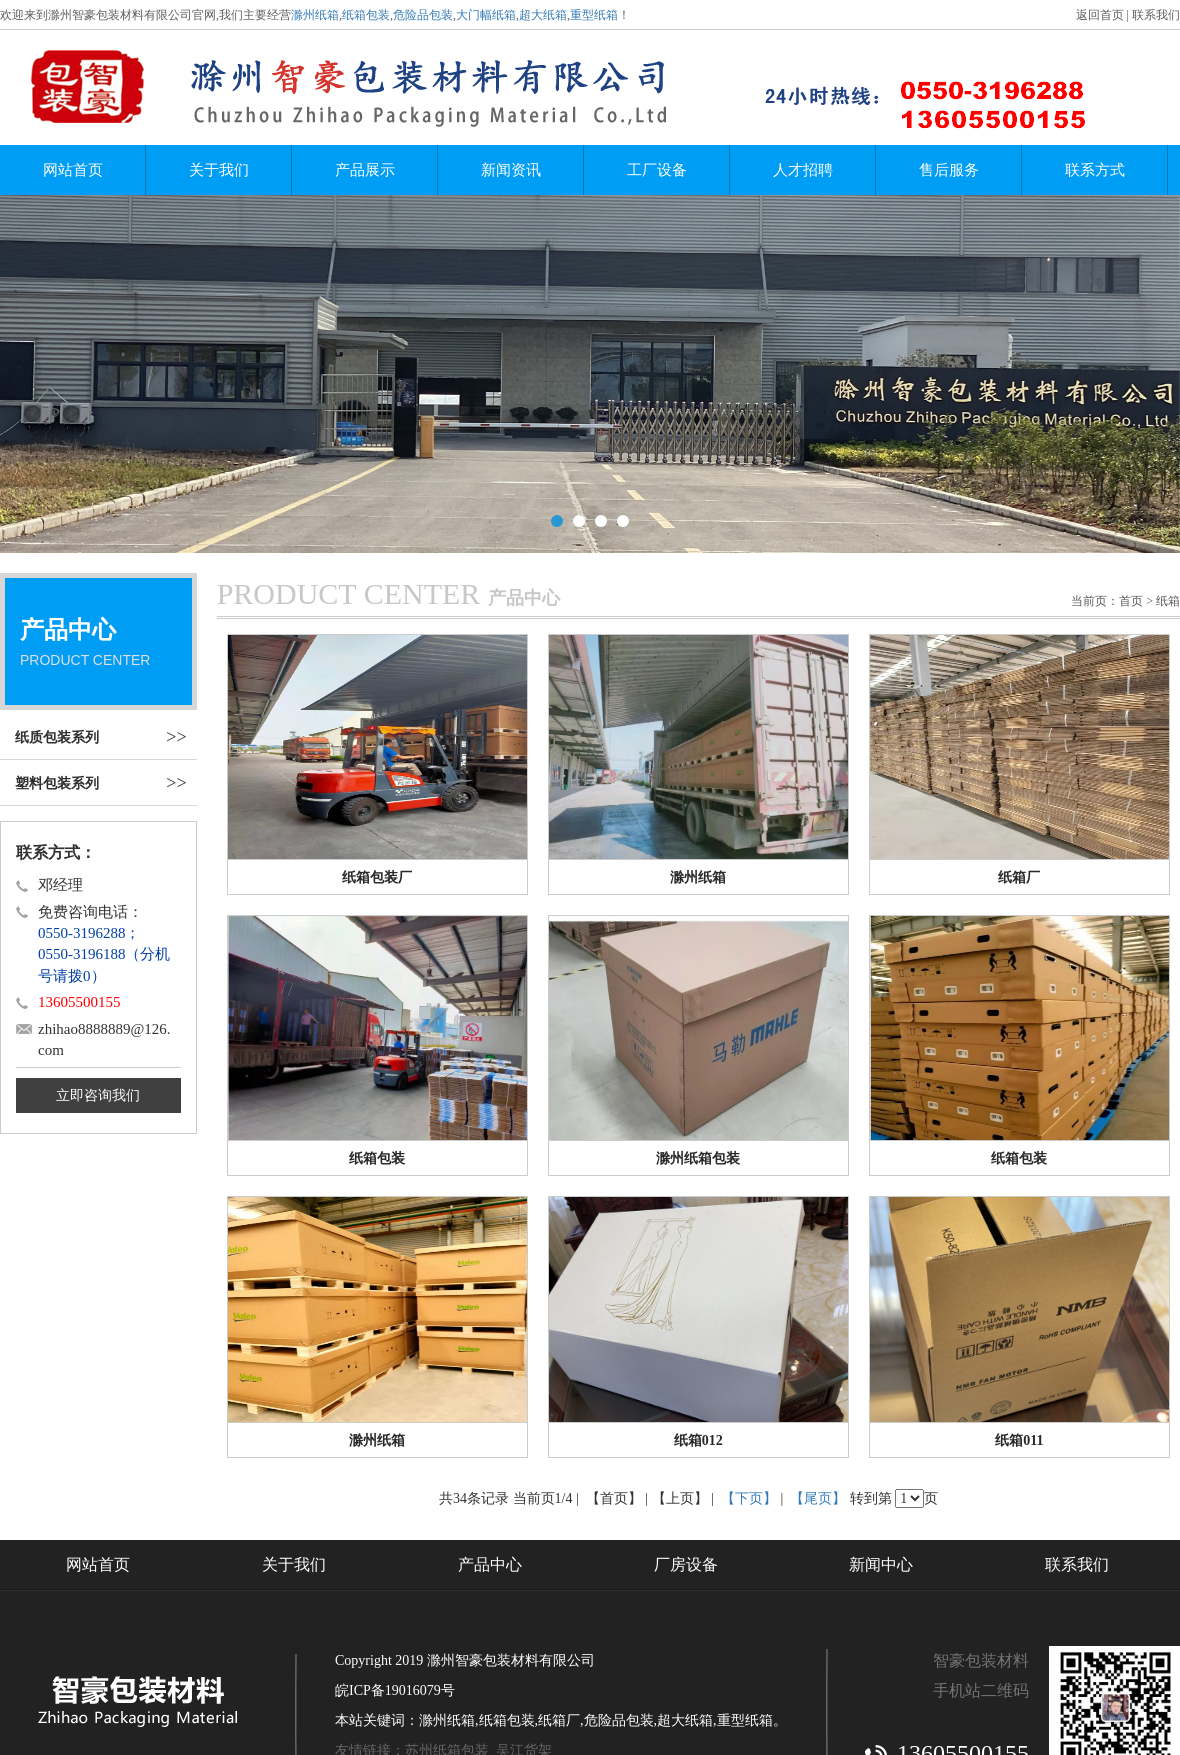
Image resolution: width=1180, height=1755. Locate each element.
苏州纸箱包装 (447, 1631)
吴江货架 (524, 1631)
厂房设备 (686, 1445)
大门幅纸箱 (486, 15)
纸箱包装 (366, 15)
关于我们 (219, 170)
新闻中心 (881, 1445)
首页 (1131, 482)
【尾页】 (818, 1379)
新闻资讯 (511, 170)
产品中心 (490, 1445)
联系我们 (1156, 15)
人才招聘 (803, 170)
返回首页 (1100, 15)
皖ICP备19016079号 (395, 1571)
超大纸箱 (543, 15)
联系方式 (1095, 170)
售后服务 (949, 170)
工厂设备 (657, 170)
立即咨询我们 (98, 976)
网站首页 (73, 170)
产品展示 (365, 170)
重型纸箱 (594, 15)
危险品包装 (423, 15)
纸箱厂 (559, 1601)
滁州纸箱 (315, 15)
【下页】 (749, 1379)
